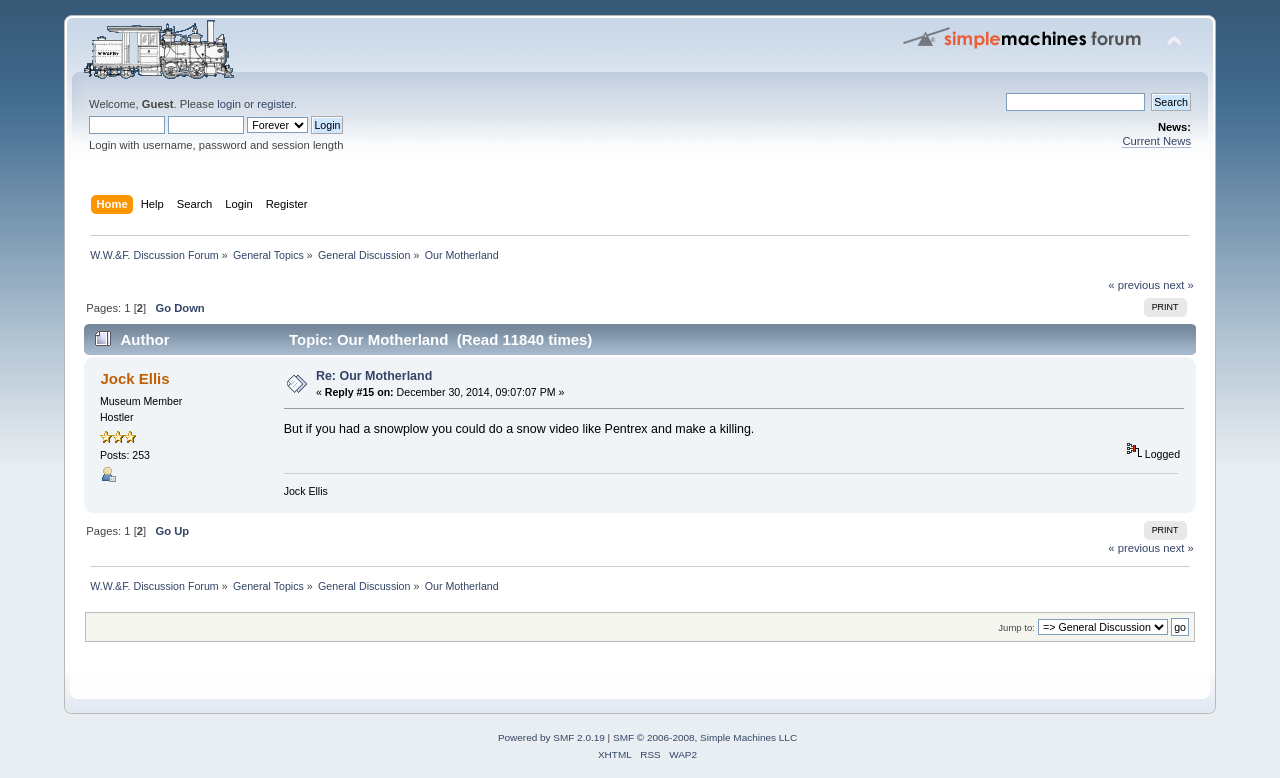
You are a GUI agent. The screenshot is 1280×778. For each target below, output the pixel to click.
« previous (1134, 285)
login (229, 104)
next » (1178, 285)
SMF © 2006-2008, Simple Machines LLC (705, 737)
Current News (1156, 141)
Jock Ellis (134, 378)
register (275, 104)
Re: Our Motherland (374, 376)
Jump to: (1016, 627)
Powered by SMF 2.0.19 (551, 737)
